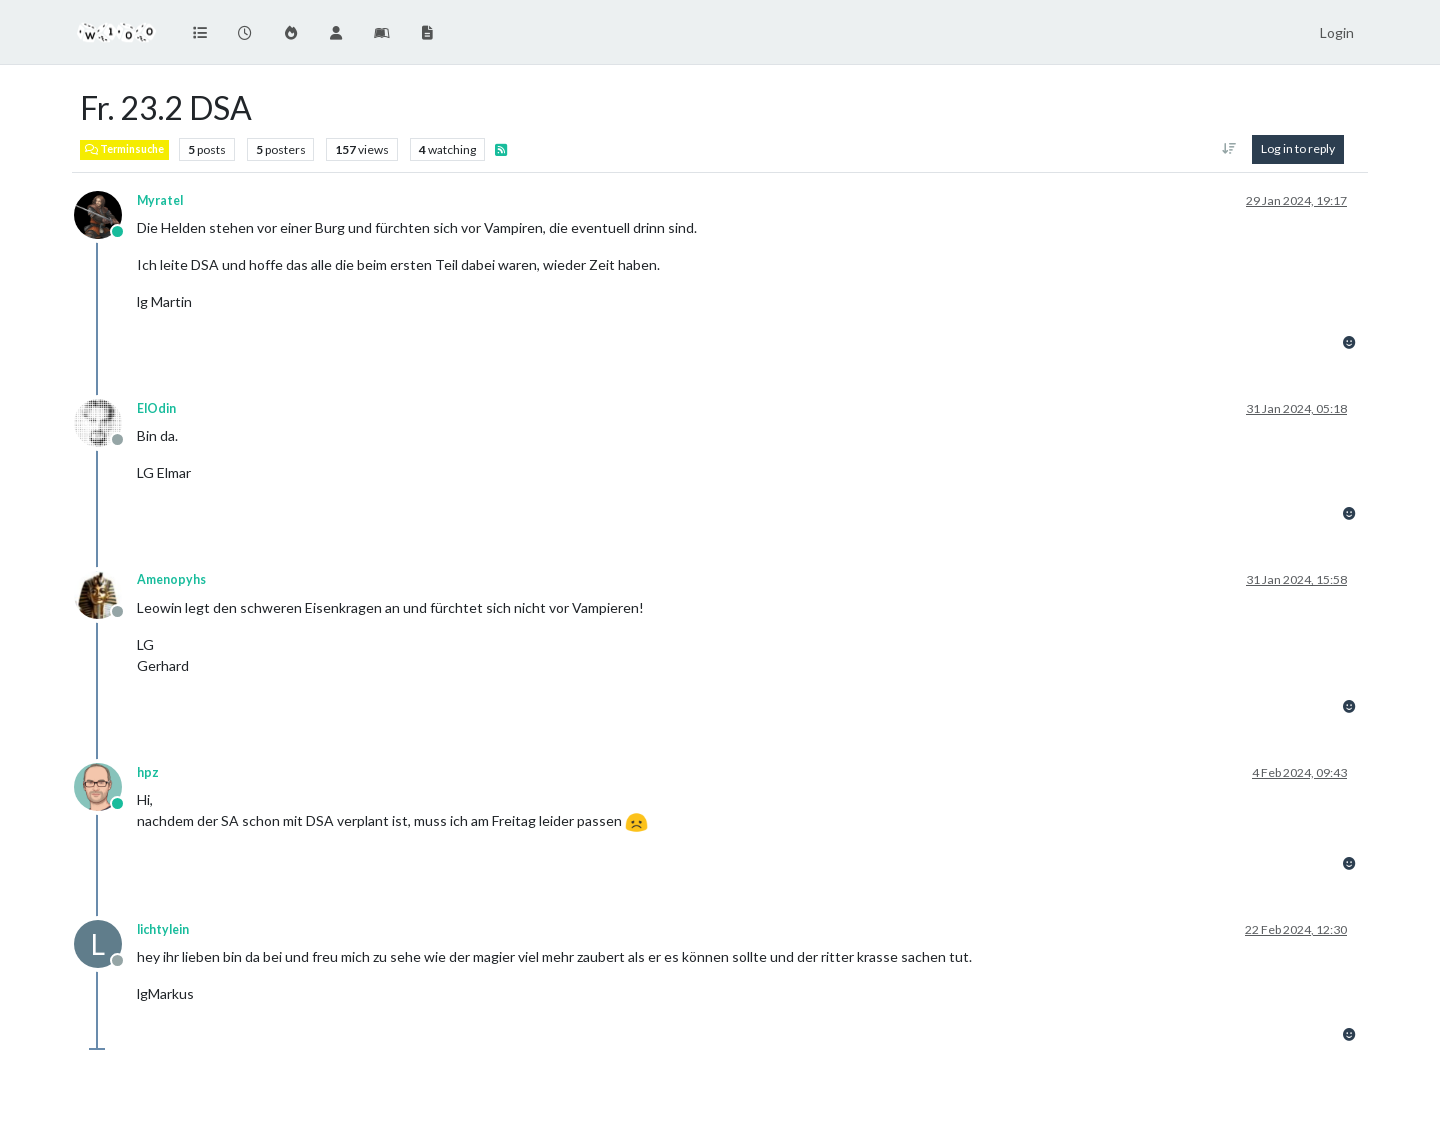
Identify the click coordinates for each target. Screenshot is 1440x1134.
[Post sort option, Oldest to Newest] (1229, 149)
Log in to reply (1298, 148)
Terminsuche (124, 149)
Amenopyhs (171, 579)
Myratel (160, 200)
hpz (148, 772)
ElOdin (156, 408)
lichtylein (163, 929)
